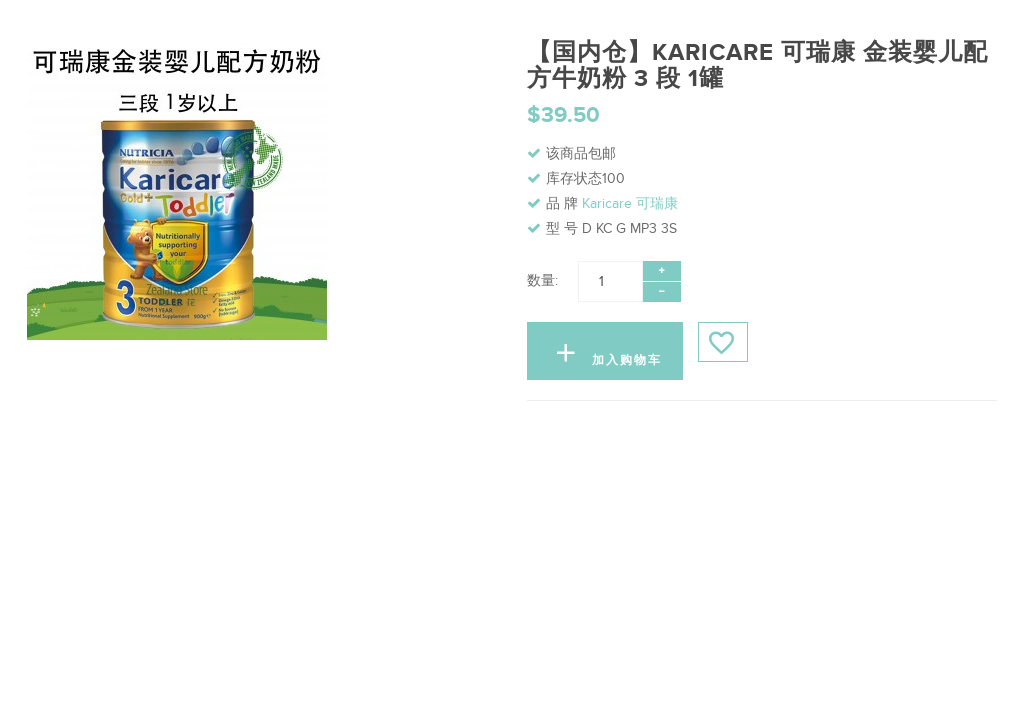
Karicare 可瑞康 (630, 203)
